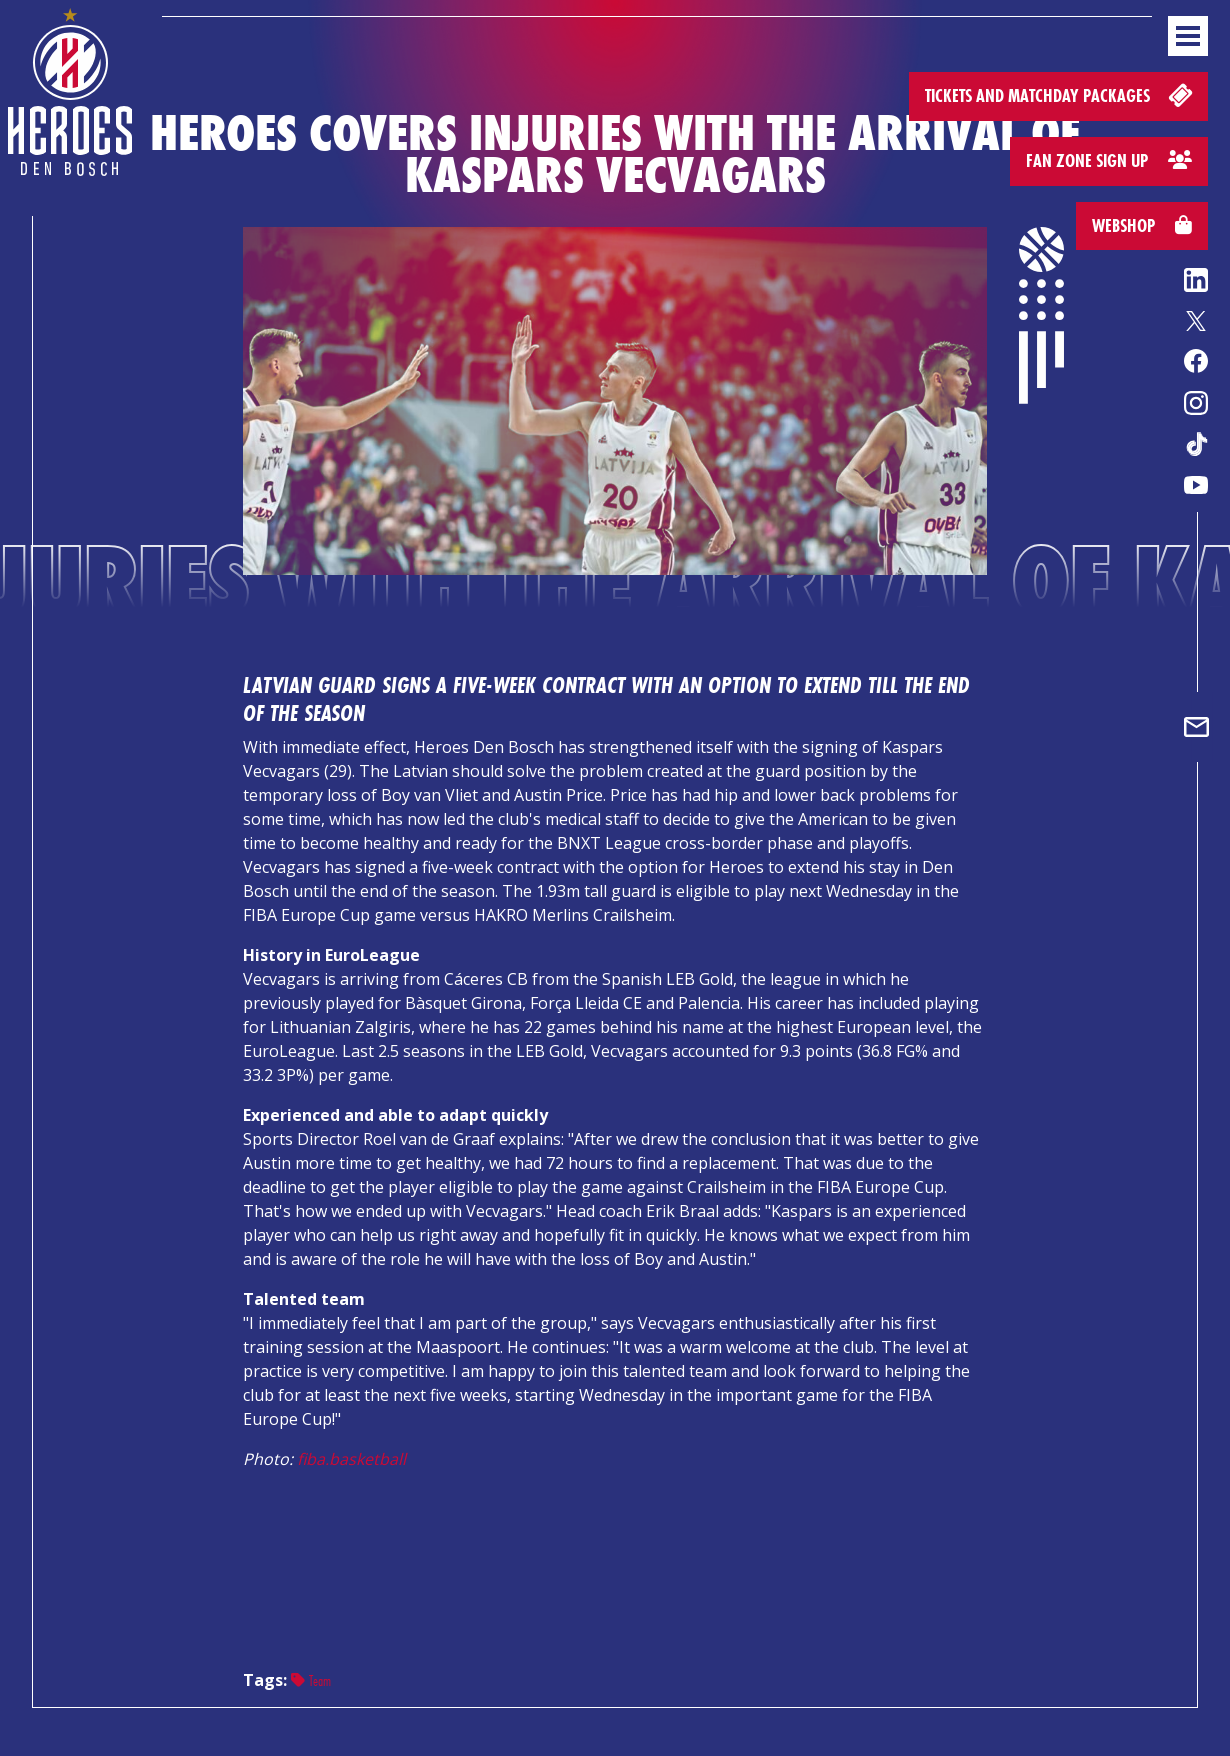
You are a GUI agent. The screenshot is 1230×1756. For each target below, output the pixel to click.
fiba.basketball (351, 1459)
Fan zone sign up (1109, 160)
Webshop (1142, 225)
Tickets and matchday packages (1060, 94)
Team (311, 1680)
